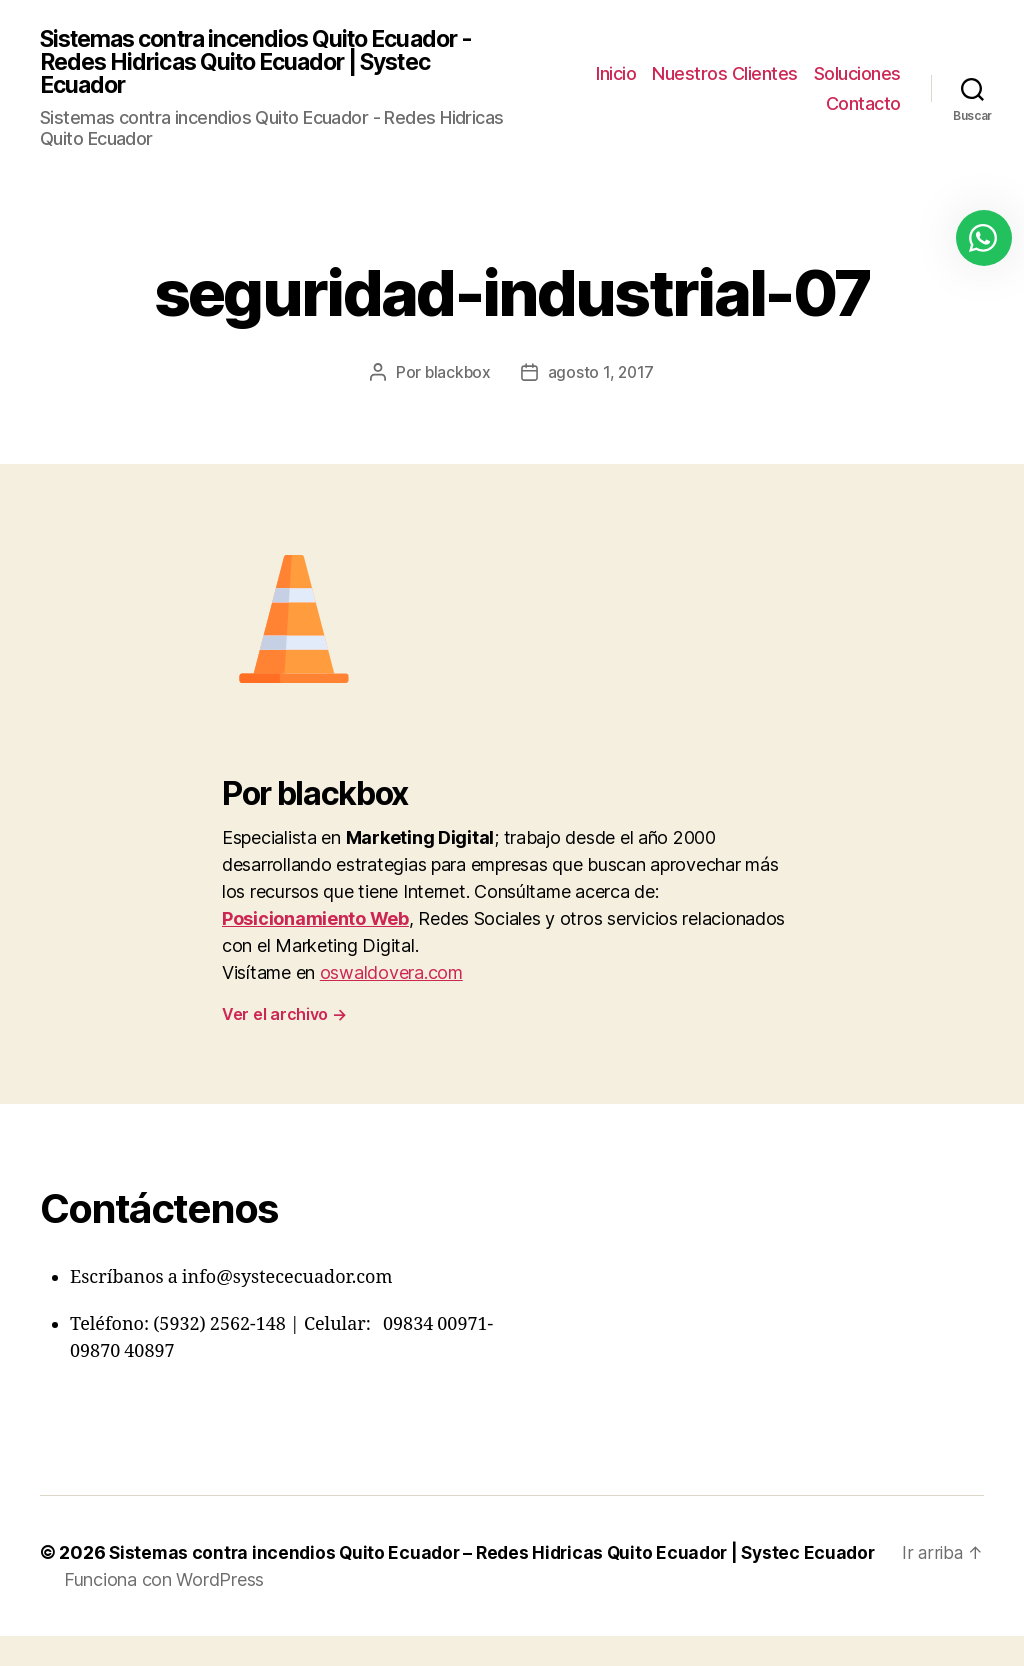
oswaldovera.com (391, 975)
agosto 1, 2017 (602, 375)
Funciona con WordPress (164, 1609)
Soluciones (857, 74)
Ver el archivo (284, 1017)
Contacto (863, 104)
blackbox (457, 375)
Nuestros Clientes (725, 74)
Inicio (616, 74)
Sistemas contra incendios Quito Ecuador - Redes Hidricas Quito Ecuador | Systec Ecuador (270, 64)
